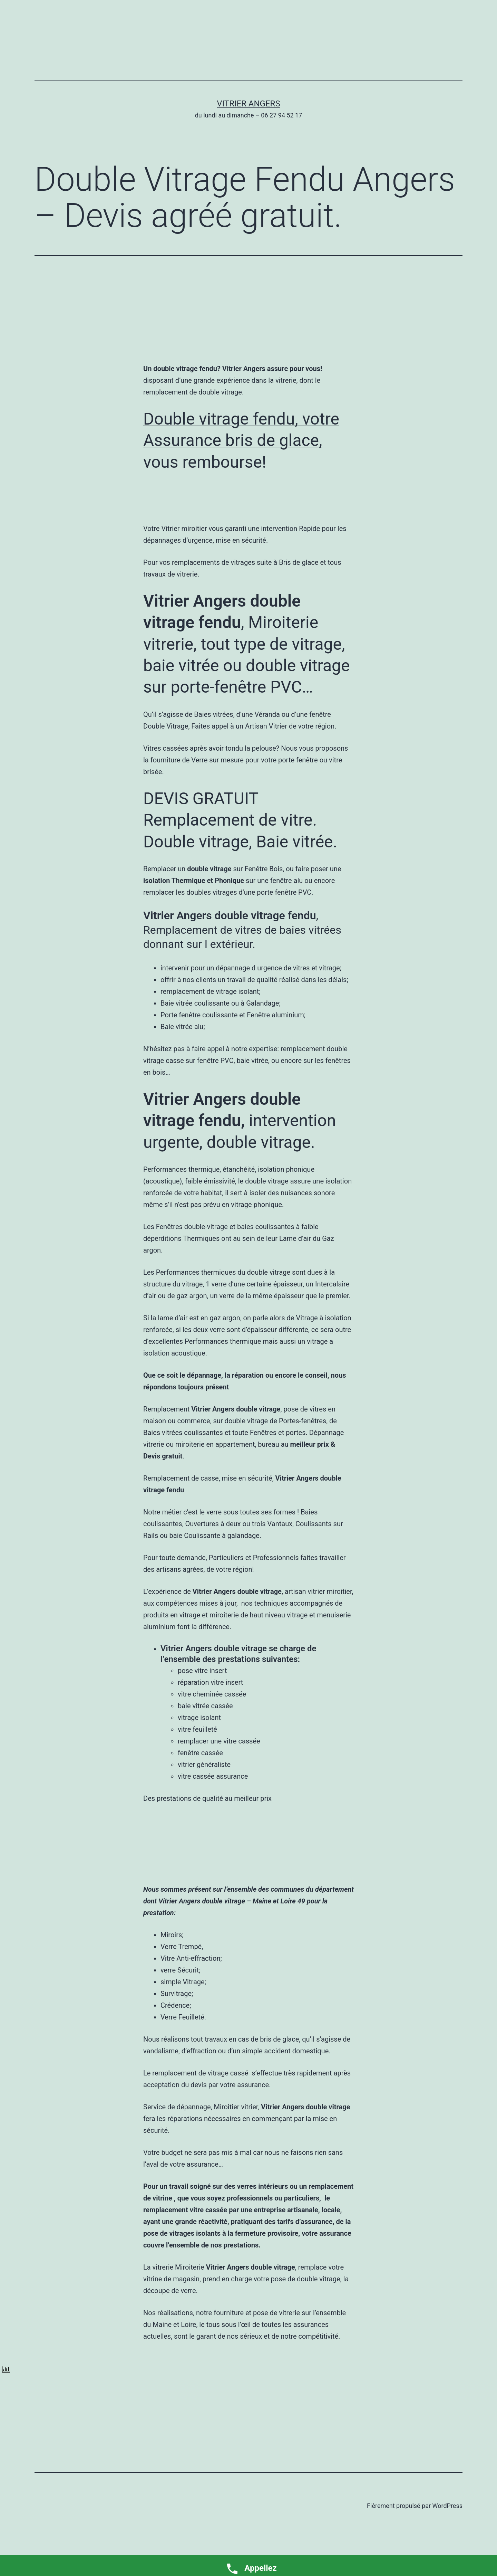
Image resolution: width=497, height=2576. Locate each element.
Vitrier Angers (248, 103)
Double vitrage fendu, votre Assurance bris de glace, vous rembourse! (241, 440)
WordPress (447, 2505)
